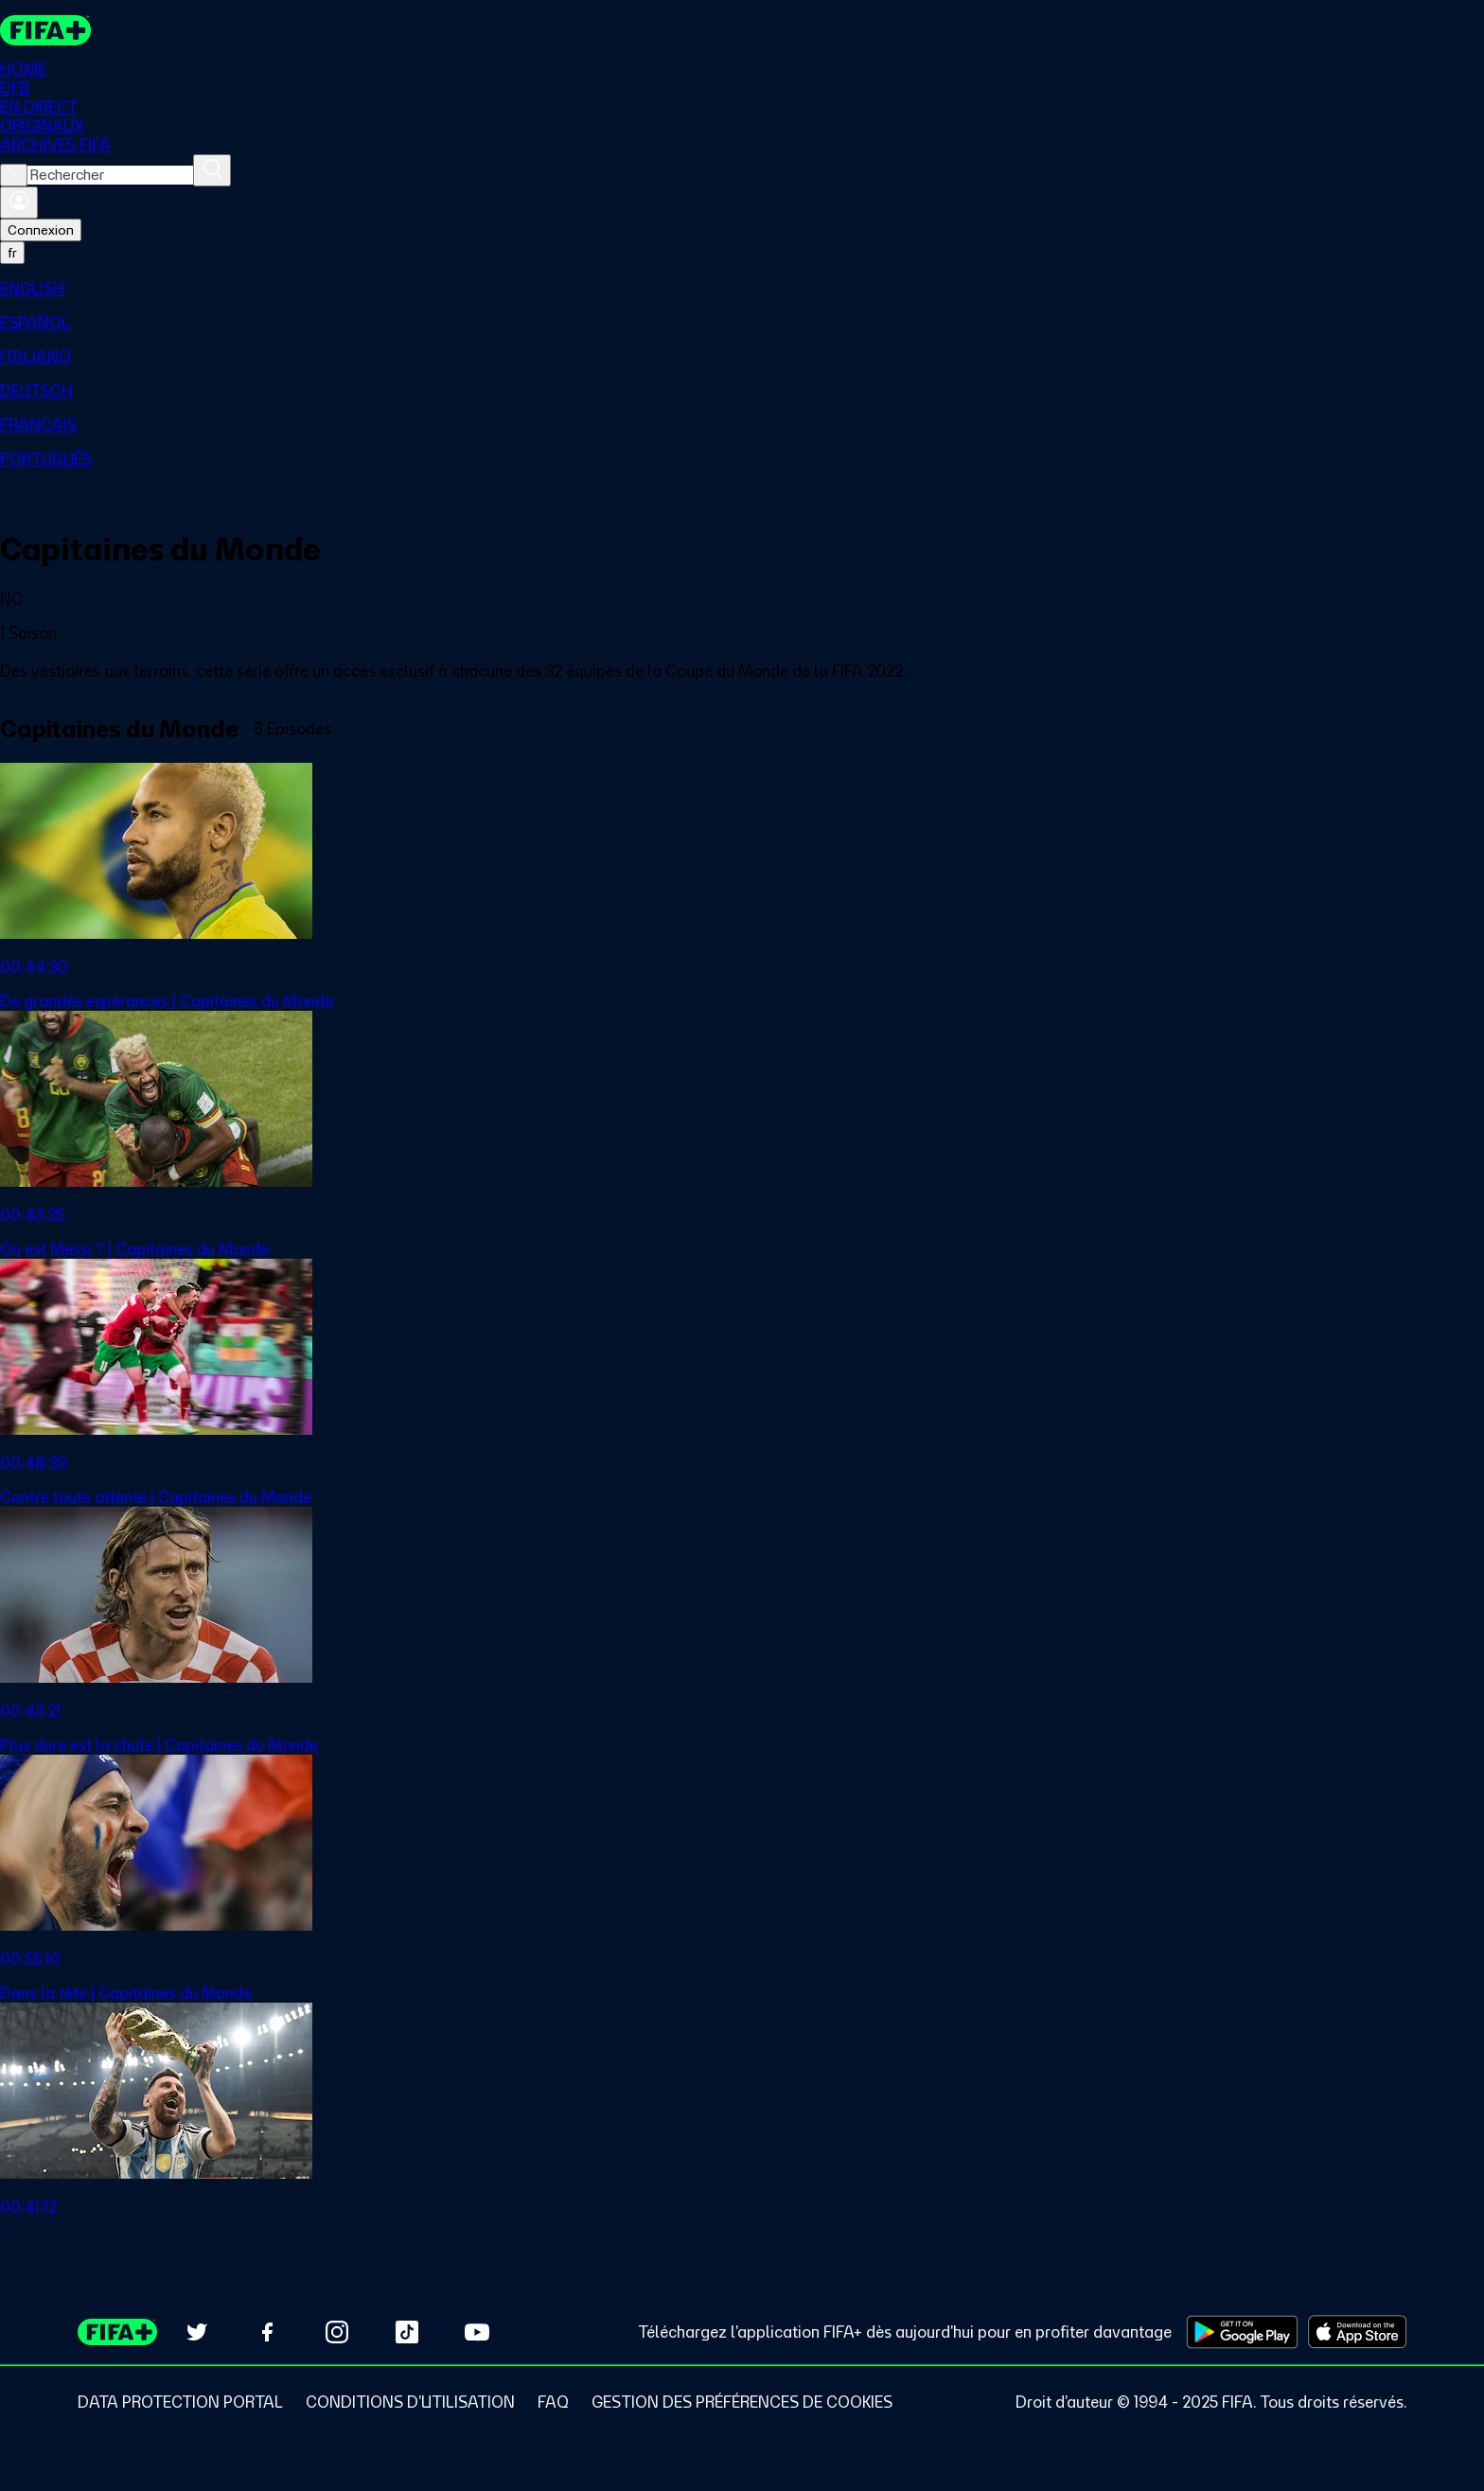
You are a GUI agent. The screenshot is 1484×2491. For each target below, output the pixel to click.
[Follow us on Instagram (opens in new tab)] (337, 2332)
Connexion (41, 230)
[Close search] (13, 176)
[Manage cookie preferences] (742, 2402)
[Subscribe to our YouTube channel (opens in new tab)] (477, 2332)
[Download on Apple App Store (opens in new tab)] (1357, 2332)
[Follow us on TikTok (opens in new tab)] (407, 2332)
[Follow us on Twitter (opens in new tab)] (197, 2332)
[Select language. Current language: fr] (12, 253)
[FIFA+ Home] (46, 30)
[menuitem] (742, 289)
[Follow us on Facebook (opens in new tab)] (267, 2332)
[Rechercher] (212, 171)
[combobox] (110, 176)
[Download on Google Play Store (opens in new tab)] (1242, 2332)
